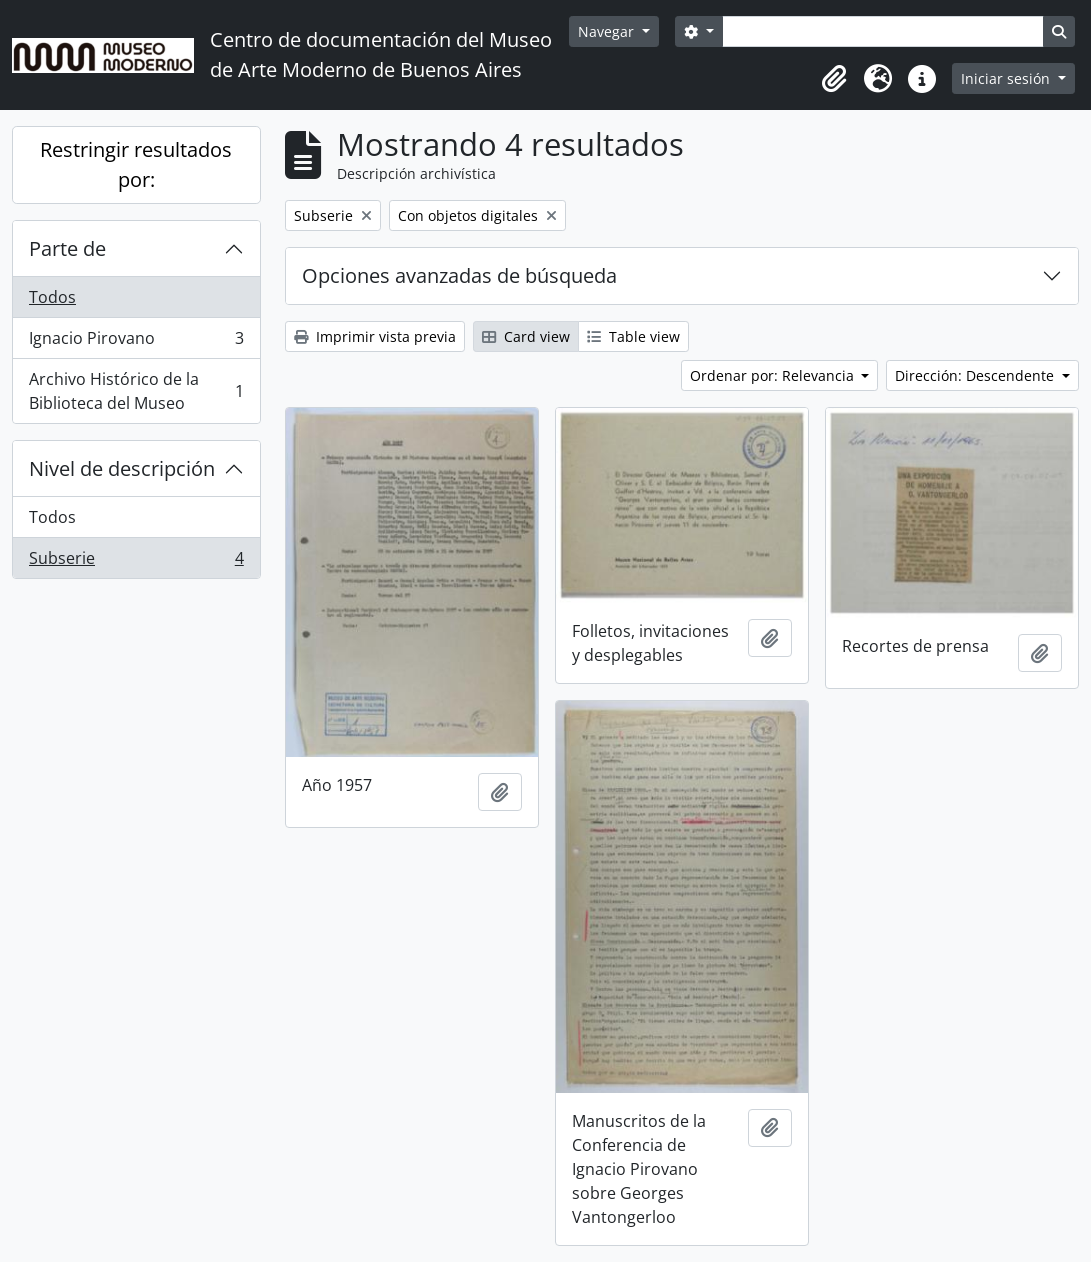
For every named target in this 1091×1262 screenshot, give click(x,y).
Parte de (67, 248)
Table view (633, 336)
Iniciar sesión (1007, 78)
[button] (834, 79)
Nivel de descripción (122, 468)
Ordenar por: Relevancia (774, 375)
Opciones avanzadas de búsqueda (459, 275)
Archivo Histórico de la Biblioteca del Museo (136, 391)
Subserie (136, 562)
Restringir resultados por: (136, 164)
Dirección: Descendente (976, 375)
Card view (526, 336)
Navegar (608, 31)
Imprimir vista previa (375, 336)
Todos (52, 297)
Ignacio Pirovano (136, 342)
